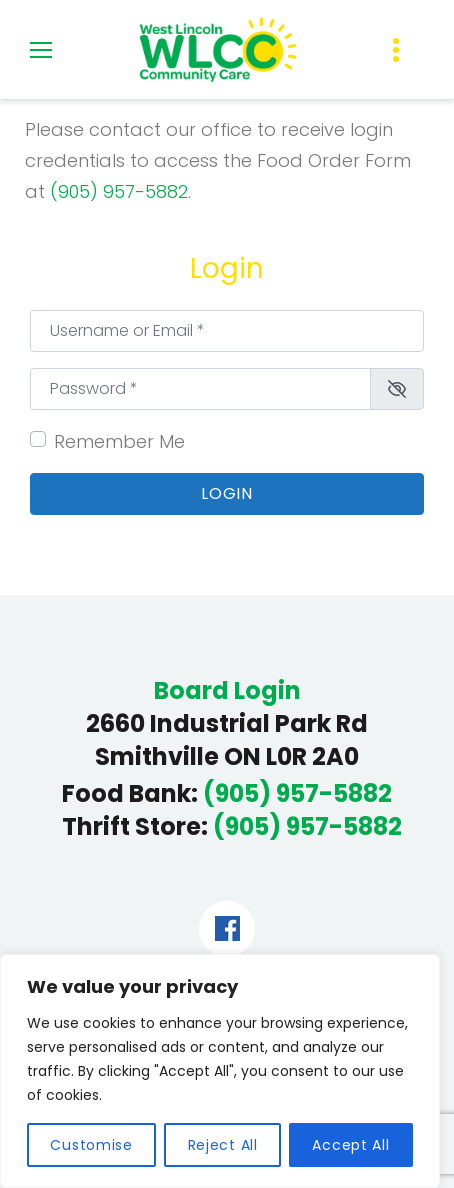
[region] (220, 1071)
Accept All (350, 1145)
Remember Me (119, 441)
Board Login (227, 691)
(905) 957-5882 (119, 191)
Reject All (223, 1145)
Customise (91, 1145)
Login (227, 493)
